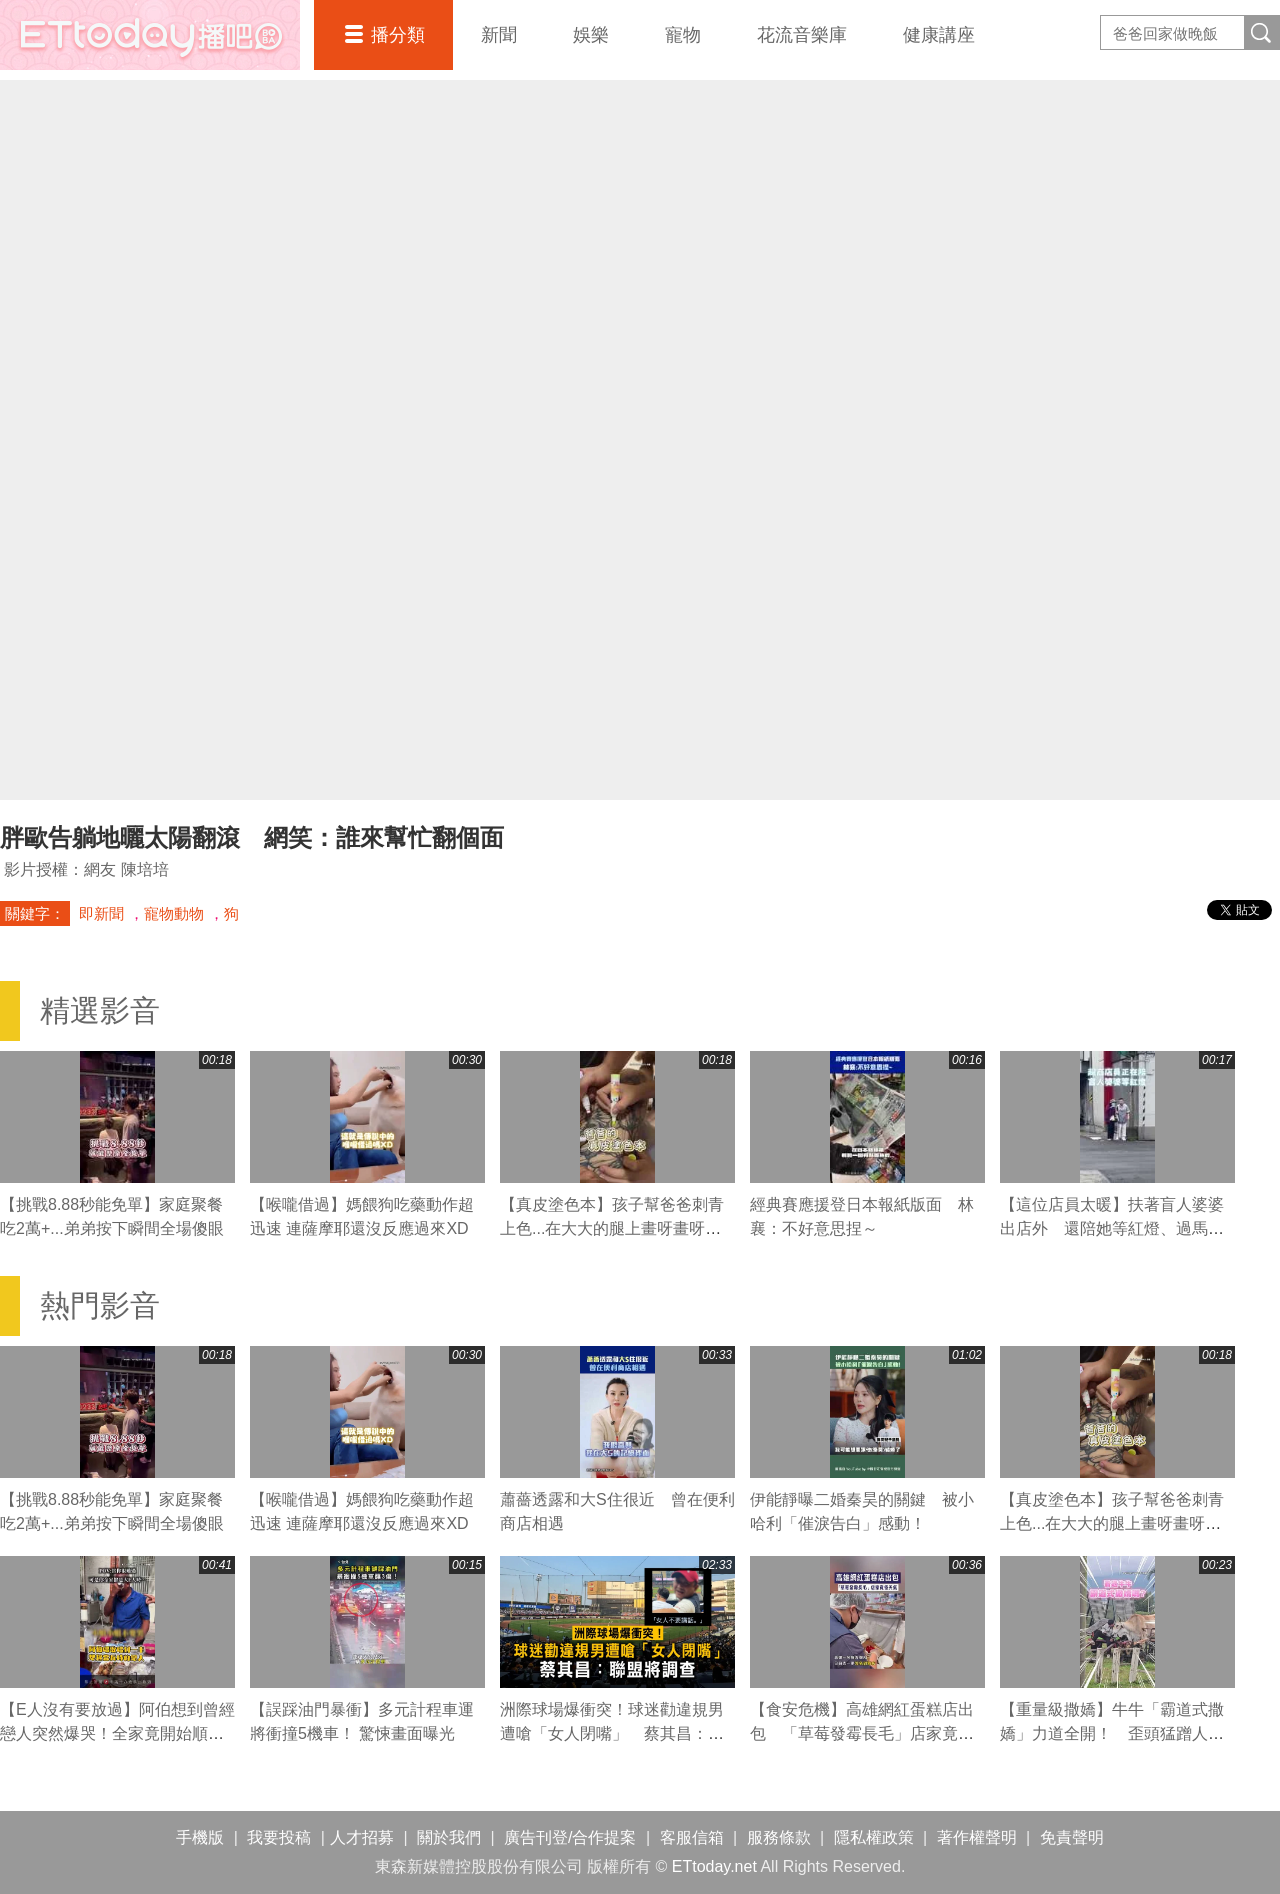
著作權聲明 (977, 1837)
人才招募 (362, 1837)
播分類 (398, 35)
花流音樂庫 (802, 35)
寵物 (683, 35)
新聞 (499, 35)
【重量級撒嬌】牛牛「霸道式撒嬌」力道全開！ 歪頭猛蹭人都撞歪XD (1112, 1733)
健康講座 (939, 35)
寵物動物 (174, 913)
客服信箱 (692, 1837)
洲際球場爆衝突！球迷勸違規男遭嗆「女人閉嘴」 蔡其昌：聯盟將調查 (612, 1733)
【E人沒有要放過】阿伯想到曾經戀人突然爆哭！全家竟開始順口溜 (117, 1733)
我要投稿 (279, 1837)
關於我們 (449, 1837)
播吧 (150, 35)
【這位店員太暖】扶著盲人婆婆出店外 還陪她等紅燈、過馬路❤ (1112, 1228)
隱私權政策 (874, 1837)
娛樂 (591, 35)
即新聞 (101, 913)
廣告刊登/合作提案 (570, 1837)
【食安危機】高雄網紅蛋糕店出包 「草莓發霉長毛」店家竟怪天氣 (862, 1733)
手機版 (200, 1837)
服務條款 (779, 1837)
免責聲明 (1072, 1837)
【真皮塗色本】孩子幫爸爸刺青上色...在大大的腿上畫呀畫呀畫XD (612, 1228)
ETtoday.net (714, 1866)
